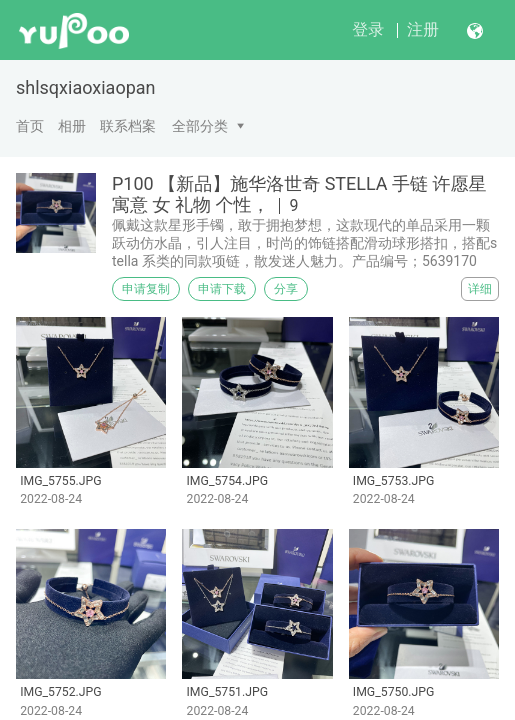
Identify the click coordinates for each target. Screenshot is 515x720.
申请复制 (146, 289)
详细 (480, 289)
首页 (30, 126)
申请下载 (222, 289)
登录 (368, 29)
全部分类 (200, 126)
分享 (286, 289)
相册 (72, 126)
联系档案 (128, 126)
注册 (423, 29)
